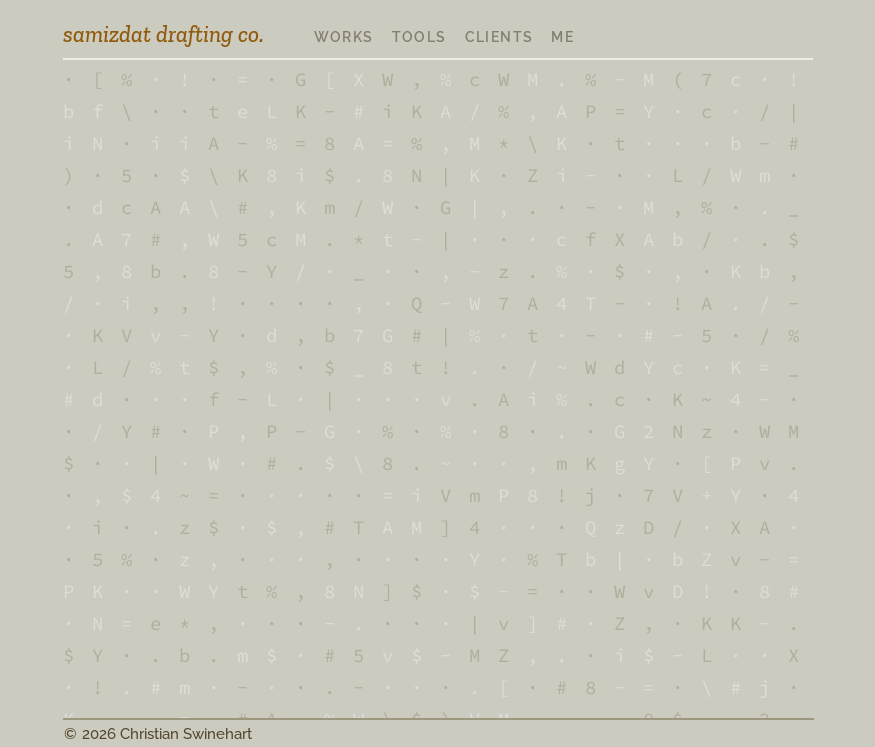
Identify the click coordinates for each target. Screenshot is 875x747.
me (562, 37)
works (344, 37)
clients (499, 37)
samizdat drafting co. (163, 34)
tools (419, 37)
